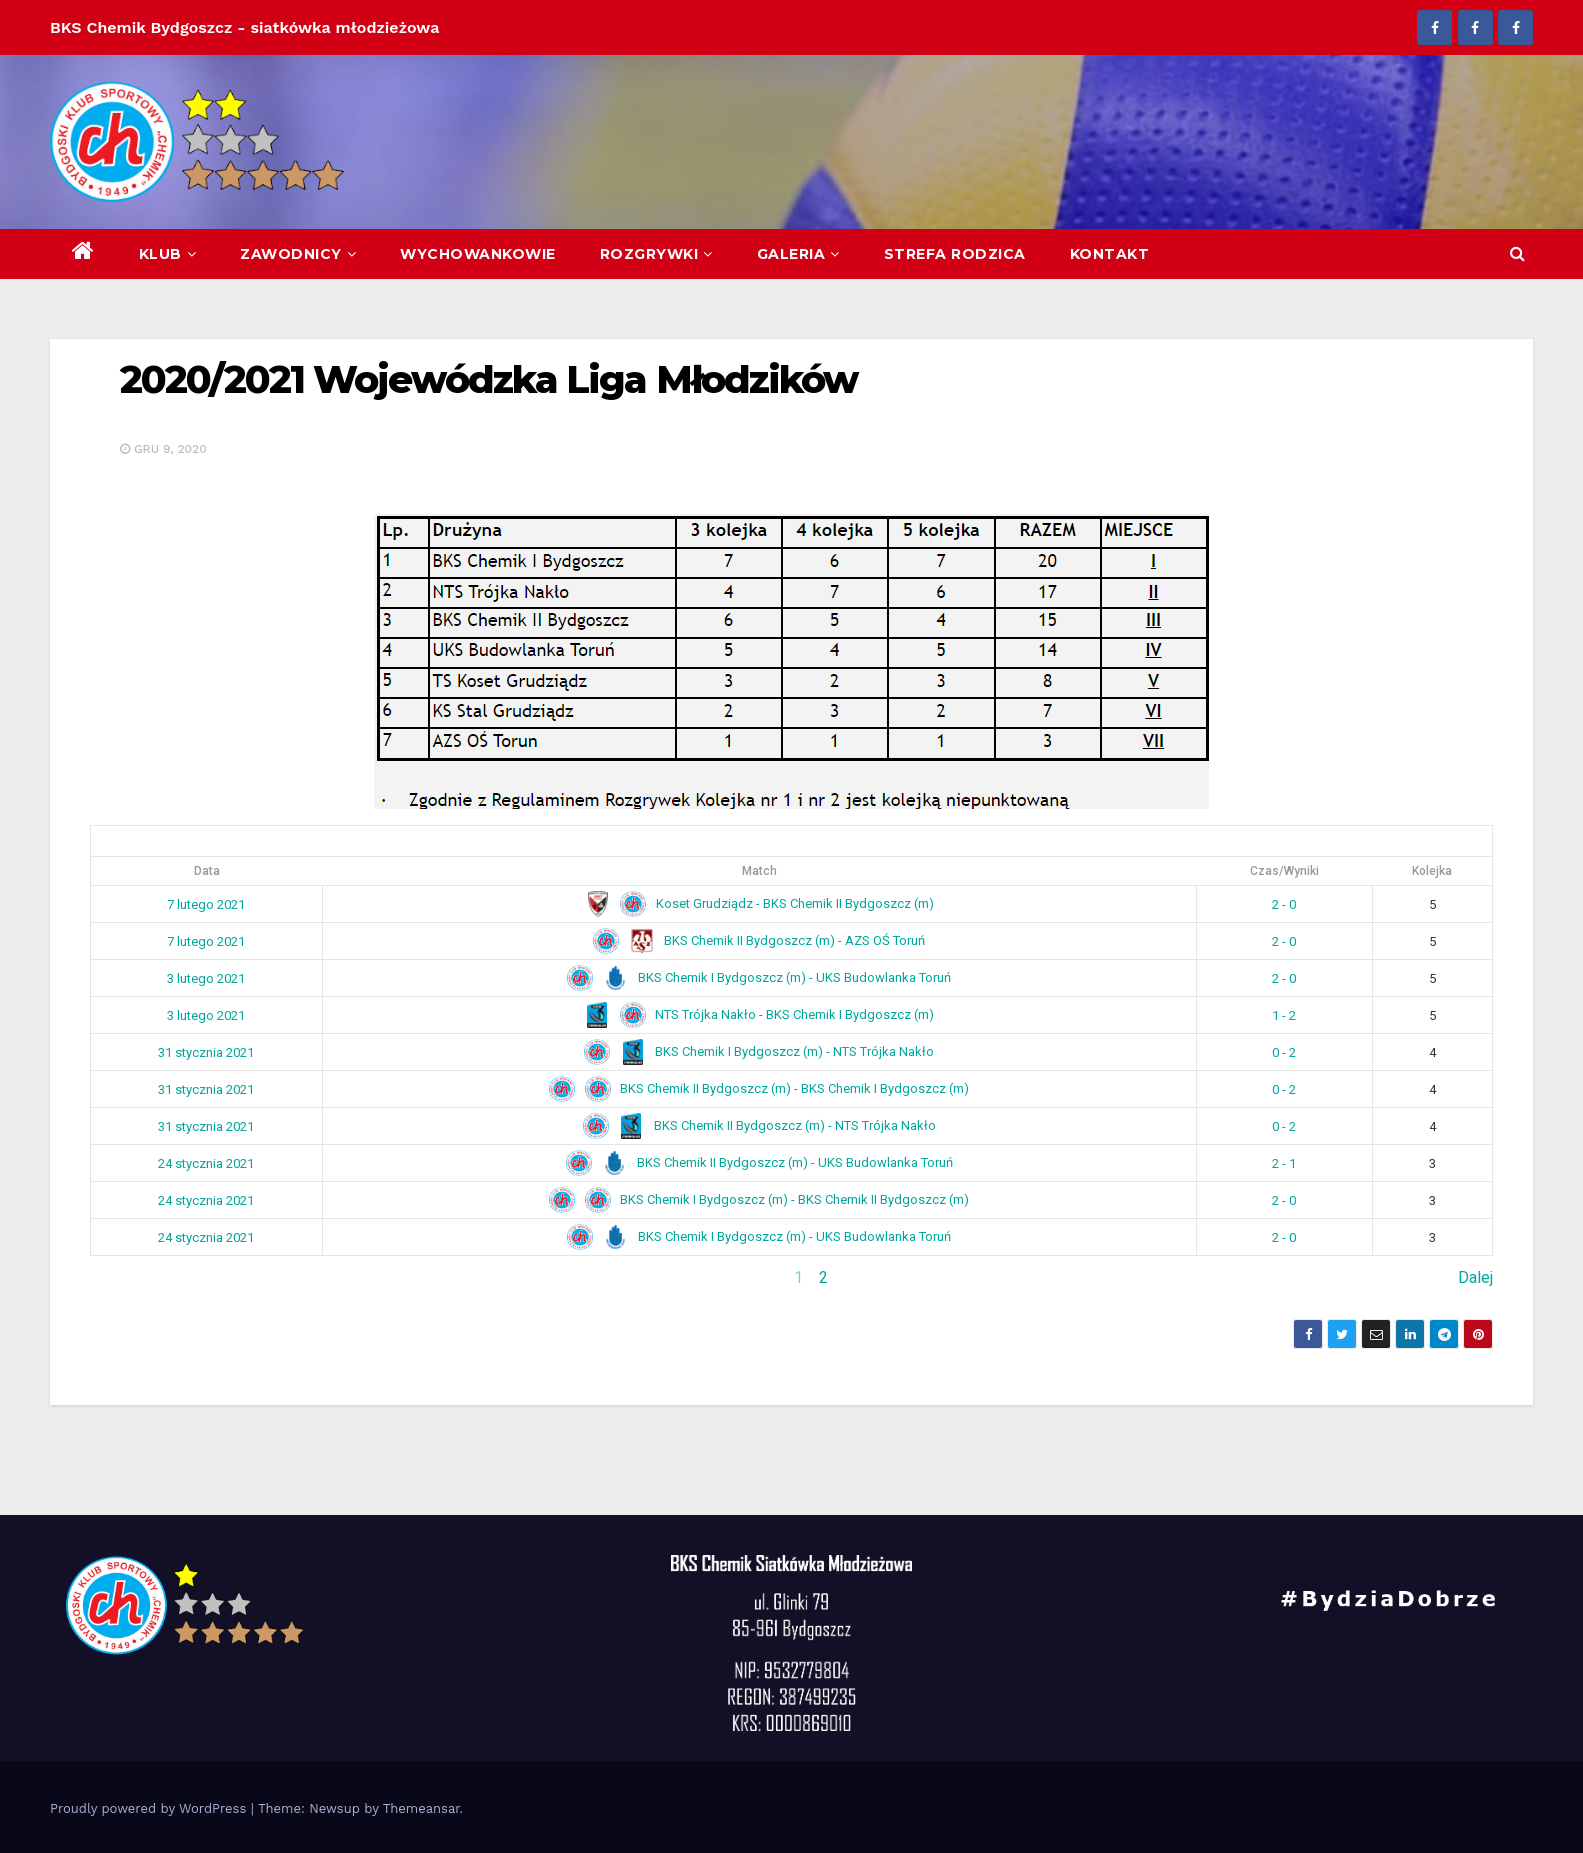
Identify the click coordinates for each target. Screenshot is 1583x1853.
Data (207, 871)
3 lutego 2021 (206, 978)
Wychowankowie (478, 254)
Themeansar (421, 1808)
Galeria (798, 254)
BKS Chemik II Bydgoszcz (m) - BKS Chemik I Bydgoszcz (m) (759, 1088)
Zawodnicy (298, 254)
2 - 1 (1284, 1163)
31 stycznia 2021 (206, 1052)
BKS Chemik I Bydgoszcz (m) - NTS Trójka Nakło (759, 1051)
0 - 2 (1284, 1052)
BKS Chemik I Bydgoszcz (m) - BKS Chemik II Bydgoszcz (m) (759, 1199)
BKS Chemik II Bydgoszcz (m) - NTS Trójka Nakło (759, 1125)
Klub (168, 254)
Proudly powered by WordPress (150, 1808)
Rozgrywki (656, 254)
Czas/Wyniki (1284, 871)
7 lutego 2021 (206, 904)
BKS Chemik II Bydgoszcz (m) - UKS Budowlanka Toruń (759, 1162)
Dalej (1475, 1277)
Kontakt (1110, 254)
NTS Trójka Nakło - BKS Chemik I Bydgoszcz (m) (759, 1014)
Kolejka (1432, 871)
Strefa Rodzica (955, 254)
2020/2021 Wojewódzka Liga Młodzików (489, 379)
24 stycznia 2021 (206, 1163)
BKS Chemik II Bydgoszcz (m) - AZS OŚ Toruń (759, 940)
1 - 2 (1284, 1015)
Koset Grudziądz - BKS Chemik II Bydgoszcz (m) (759, 903)
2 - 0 (1284, 904)
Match (759, 871)
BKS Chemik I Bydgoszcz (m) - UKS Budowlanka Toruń (759, 977)
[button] (1517, 253)
